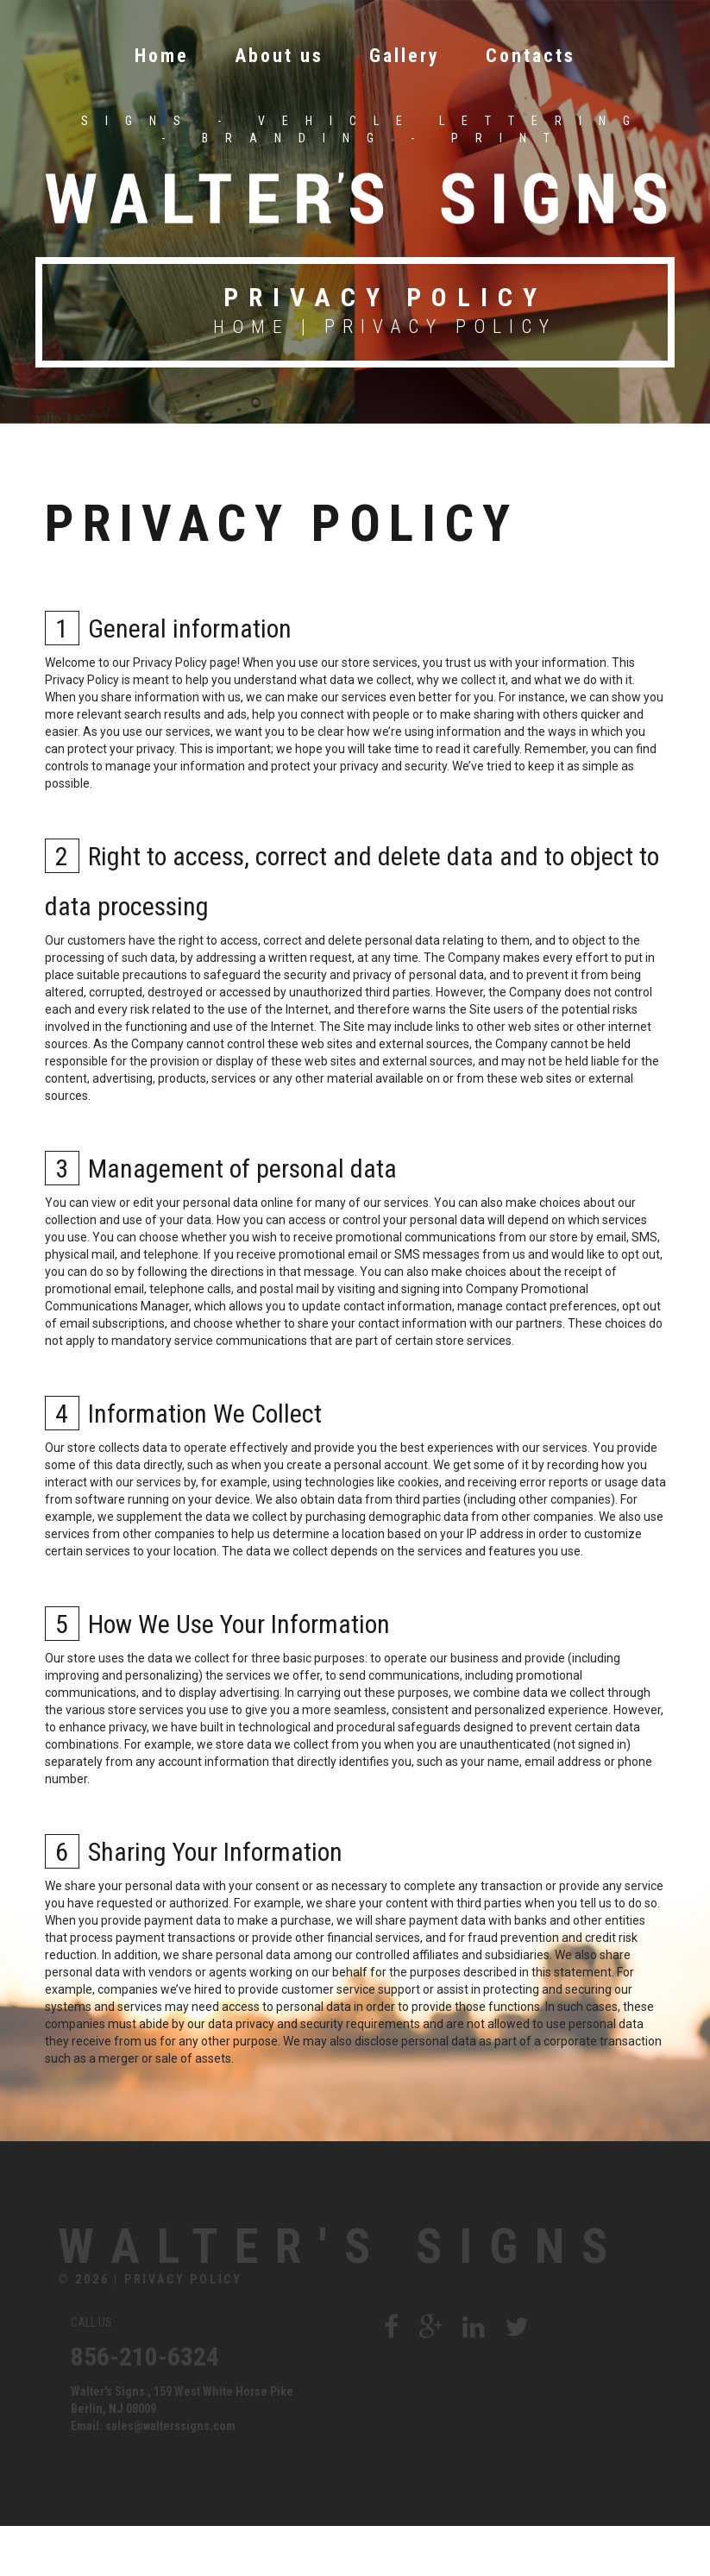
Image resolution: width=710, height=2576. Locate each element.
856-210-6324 (145, 2406)
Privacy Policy (183, 2329)
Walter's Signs (242, 2269)
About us (279, 54)
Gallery (404, 54)
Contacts (530, 54)
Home (162, 54)
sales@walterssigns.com (170, 2476)
